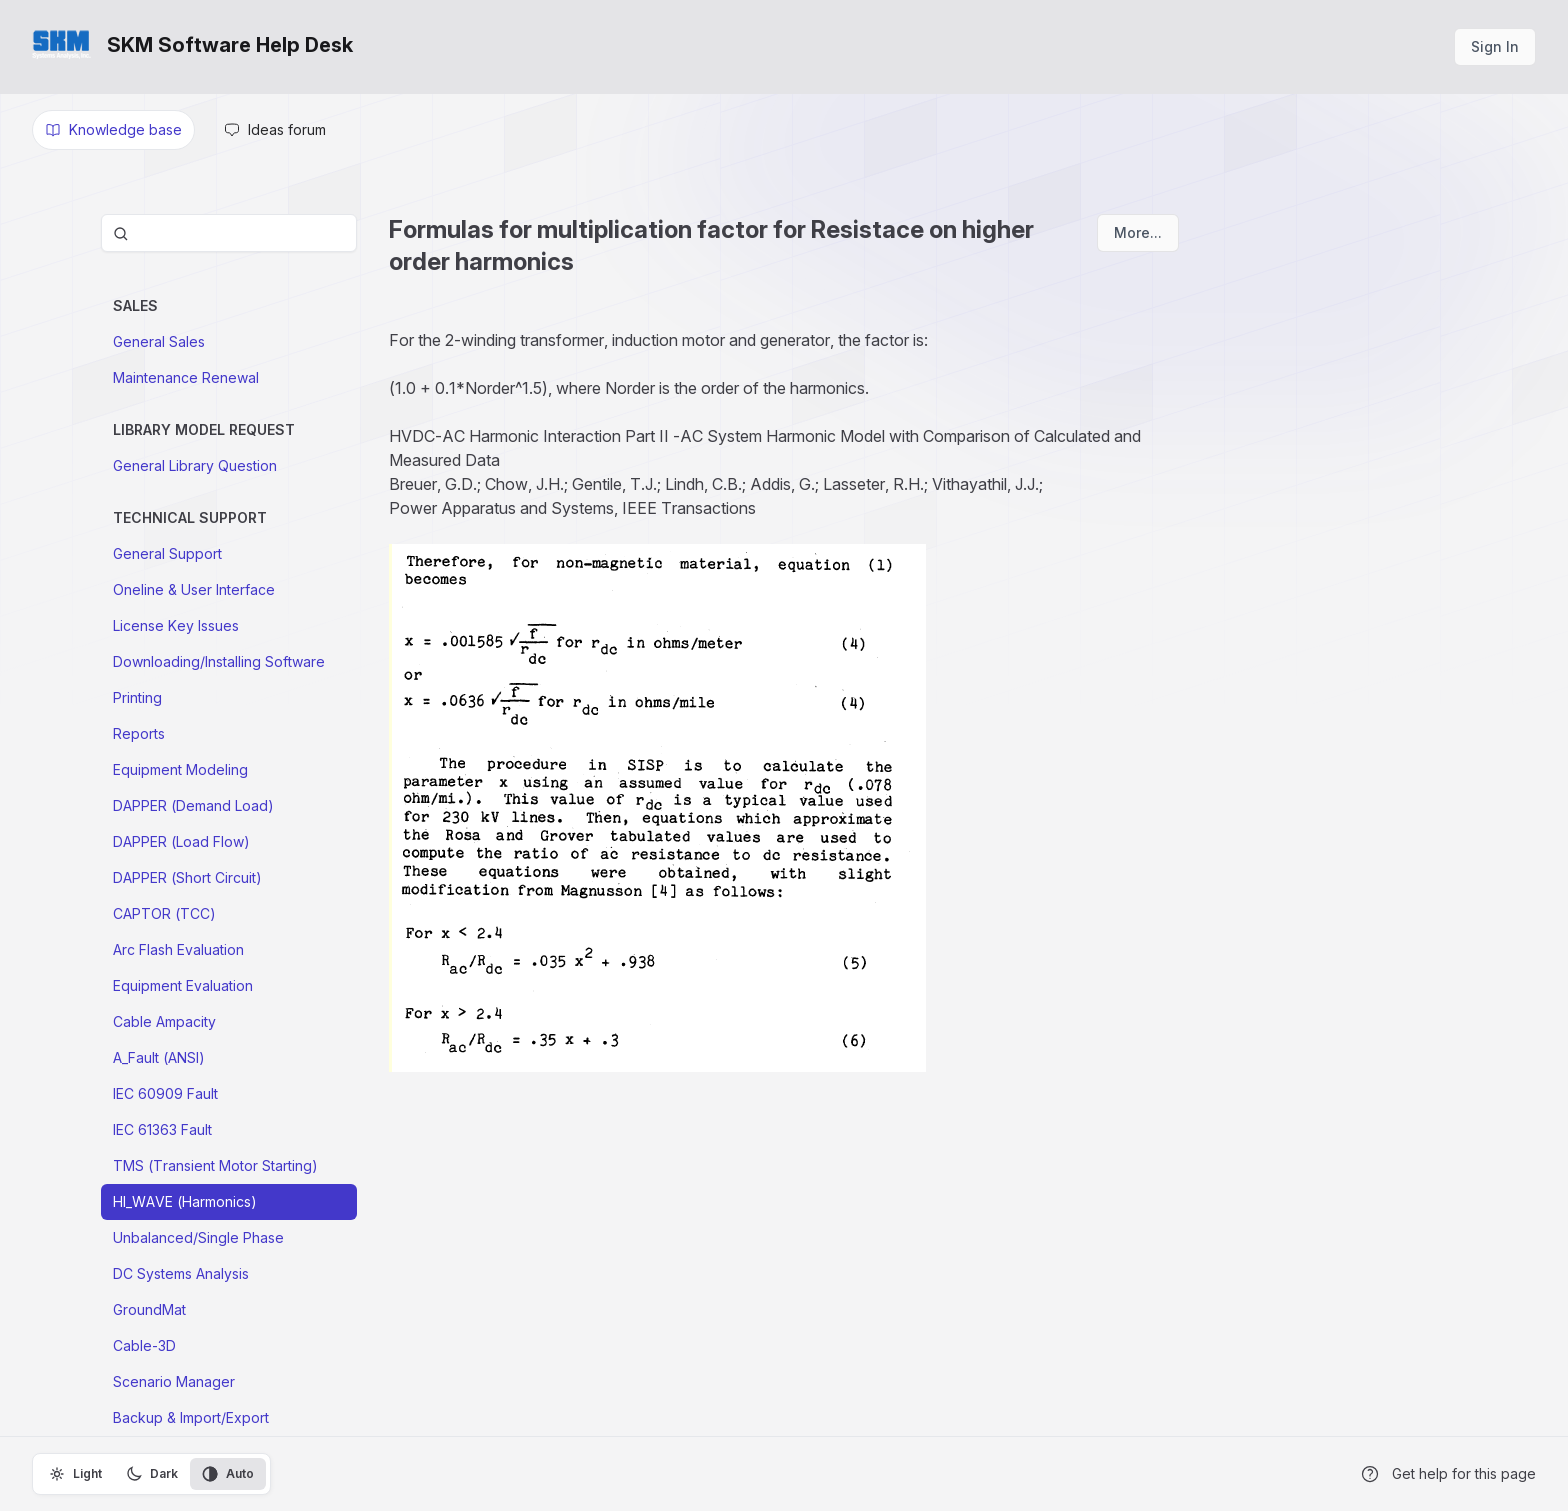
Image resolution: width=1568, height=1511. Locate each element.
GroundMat (149, 1309)
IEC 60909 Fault (165, 1093)
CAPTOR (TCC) (164, 913)
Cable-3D (144, 1345)
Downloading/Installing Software (219, 661)
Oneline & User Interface (194, 589)
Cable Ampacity (164, 1021)
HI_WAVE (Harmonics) (185, 1201)
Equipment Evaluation (183, 985)
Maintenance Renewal (186, 377)
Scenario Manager (174, 1381)
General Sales (159, 341)
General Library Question (195, 465)
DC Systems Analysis (181, 1273)
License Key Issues (176, 625)
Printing (137, 697)
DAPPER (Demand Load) (193, 805)
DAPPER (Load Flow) (181, 841)
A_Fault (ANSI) (159, 1057)
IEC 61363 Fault (162, 1129)
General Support (167, 553)
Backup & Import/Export (191, 1417)
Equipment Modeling (180, 769)
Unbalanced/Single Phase (198, 1237)
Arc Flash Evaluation (178, 949)
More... (1138, 232)
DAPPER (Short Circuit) (187, 877)
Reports (139, 733)
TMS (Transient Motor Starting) (215, 1165)
